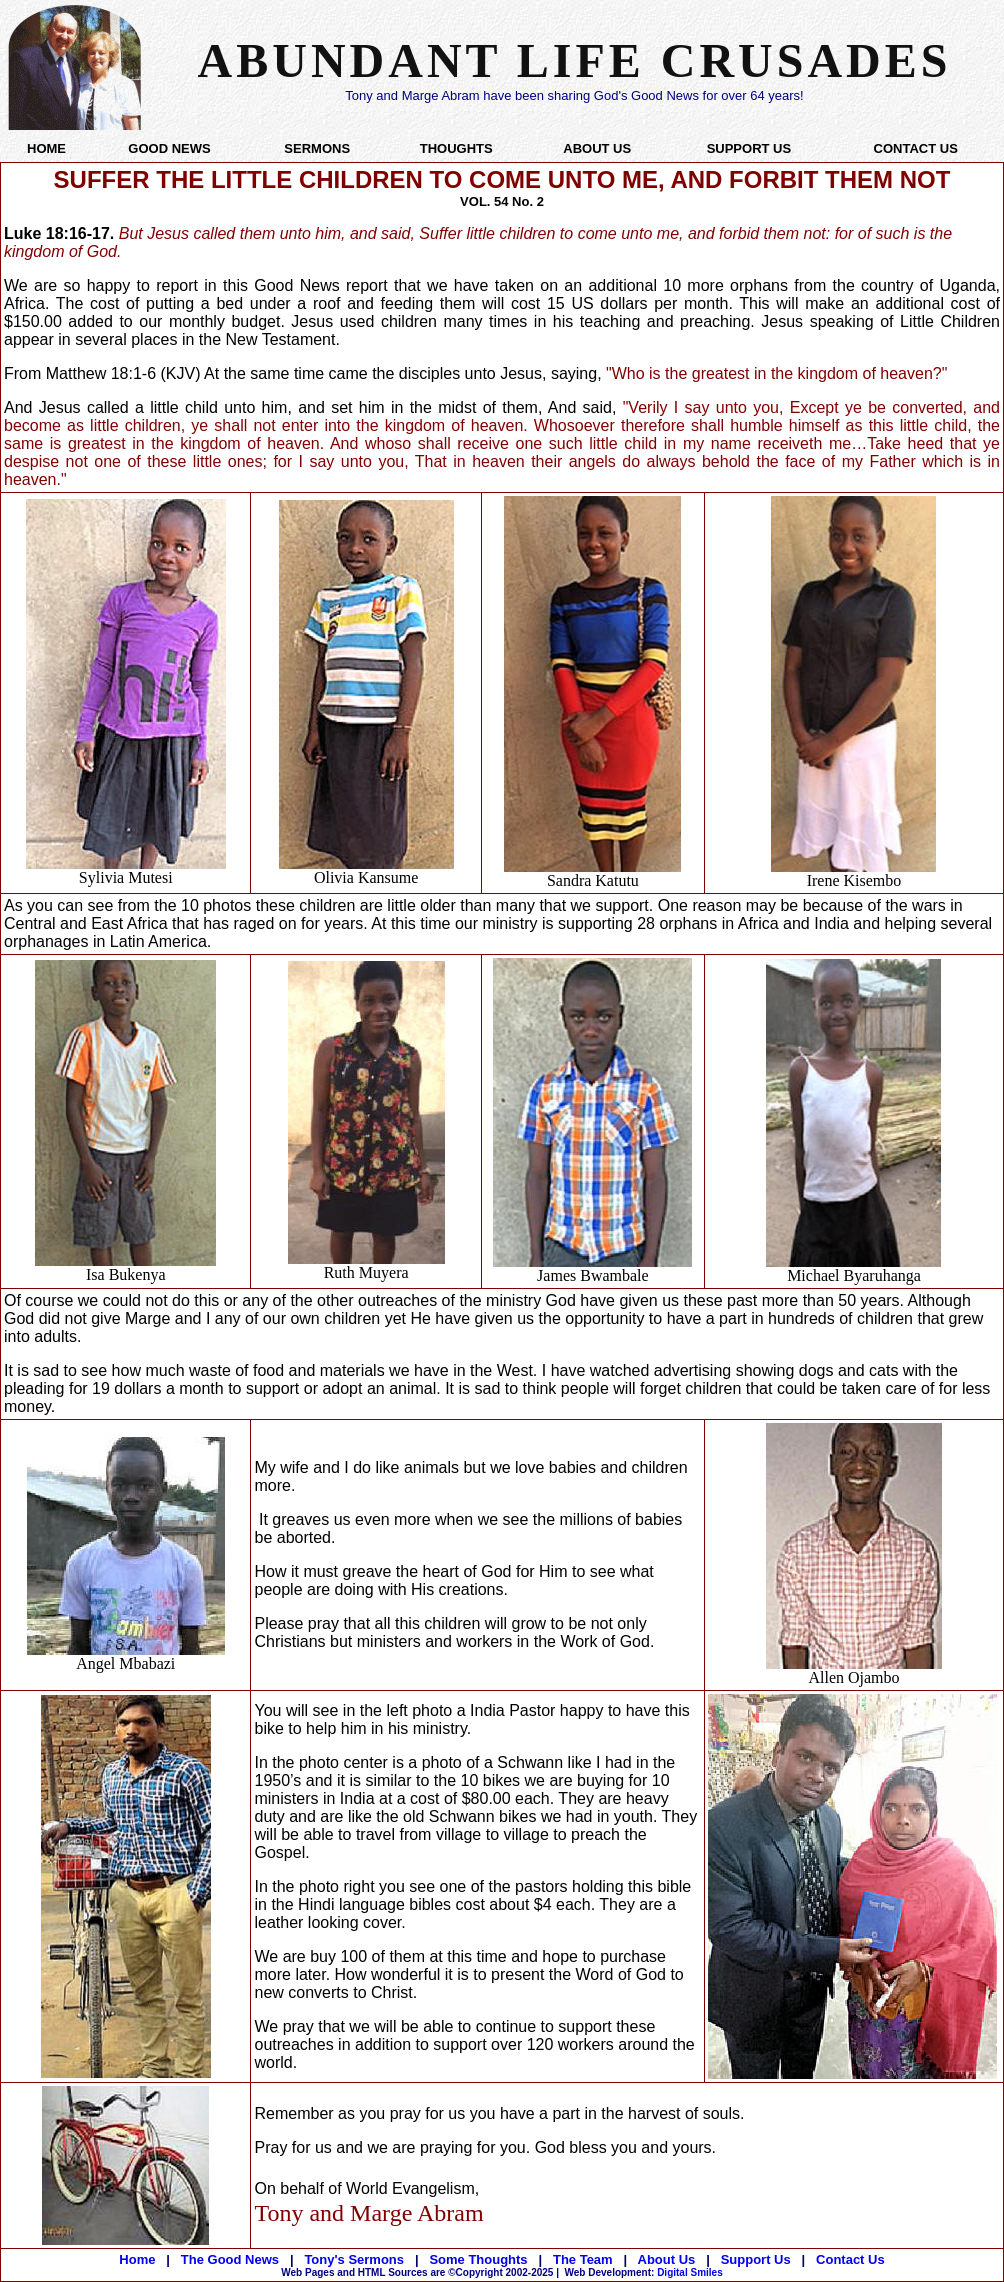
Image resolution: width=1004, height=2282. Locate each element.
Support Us (756, 2259)
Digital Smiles (644, 2272)
